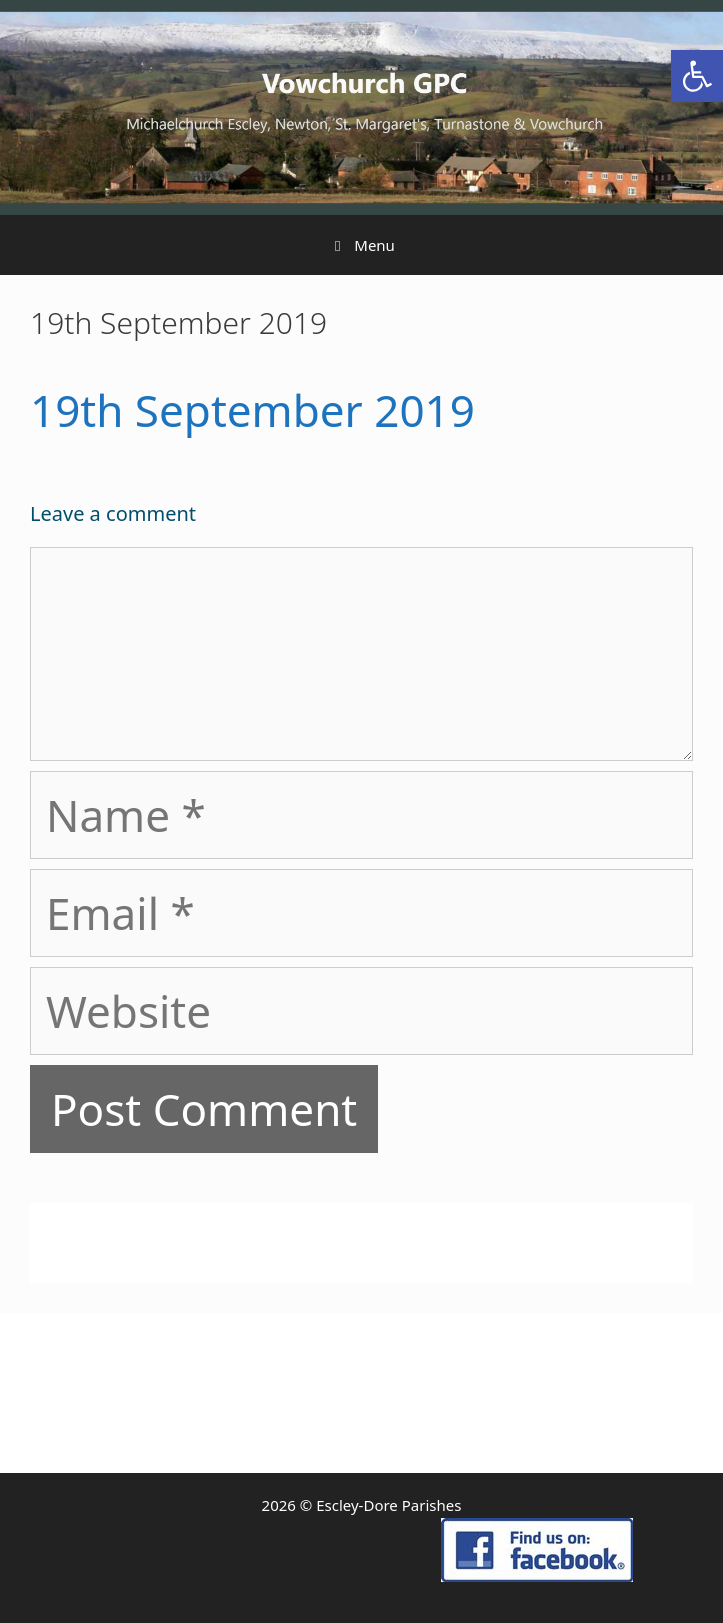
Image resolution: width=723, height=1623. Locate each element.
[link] (697, 76)
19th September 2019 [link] (252, 410)
